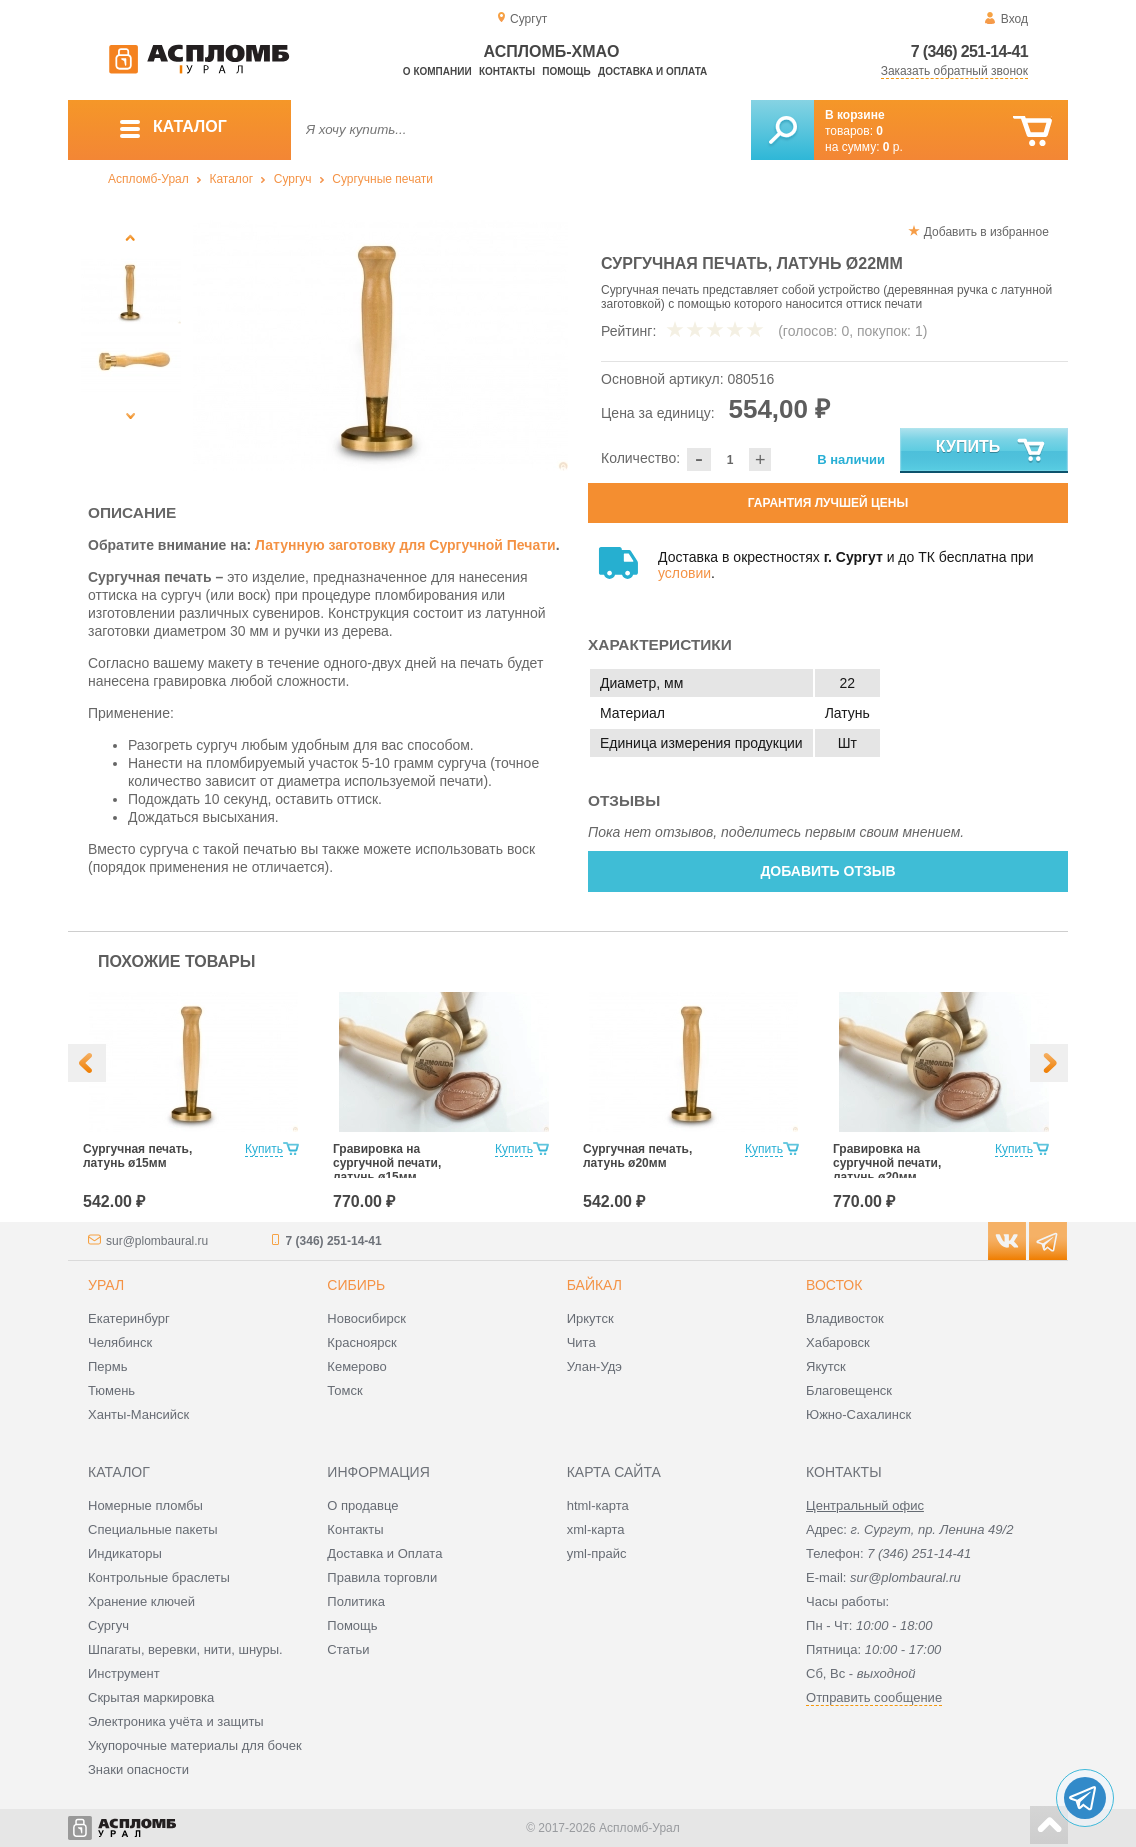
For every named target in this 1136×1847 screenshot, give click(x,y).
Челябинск (120, 1342)
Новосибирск (366, 1318)
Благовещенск (849, 1390)
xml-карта (596, 1529)
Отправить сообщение (874, 1697)
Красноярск (361, 1342)
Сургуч (293, 179)
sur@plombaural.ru (157, 1241)
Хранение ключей (141, 1601)
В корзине (855, 115)
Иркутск (590, 1318)
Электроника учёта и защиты (176, 1721)
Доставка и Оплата (384, 1553)
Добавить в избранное (986, 232)
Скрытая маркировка (151, 1697)
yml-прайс (597, 1553)
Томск (344, 1390)
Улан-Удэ (594, 1366)
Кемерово (356, 1366)
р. (893, 147)
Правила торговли (382, 1577)
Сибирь (356, 1285)
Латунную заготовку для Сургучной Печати (405, 545)
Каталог (231, 179)
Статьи (348, 1649)
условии (684, 573)
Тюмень (111, 1390)
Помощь (566, 71)
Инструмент (124, 1673)
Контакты (507, 71)
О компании (437, 71)
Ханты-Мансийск (138, 1414)
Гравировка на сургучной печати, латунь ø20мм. (887, 1163)
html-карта (598, 1505)
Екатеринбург (129, 1318)
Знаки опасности (138, 1769)
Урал (106, 1285)
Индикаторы (125, 1553)
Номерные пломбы (145, 1505)
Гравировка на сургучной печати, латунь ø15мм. (387, 1163)
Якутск (826, 1366)
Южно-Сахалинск (858, 1414)
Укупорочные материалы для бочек (195, 1745)
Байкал (594, 1285)
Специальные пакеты (153, 1529)
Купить (991, 451)
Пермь (108, 1366)
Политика (356, 1601)
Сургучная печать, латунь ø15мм (137, 1156)
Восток (834, 1285)
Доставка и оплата (652, 71)
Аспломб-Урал (148, 179)
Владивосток (845, 1318)
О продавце (362, 1505)
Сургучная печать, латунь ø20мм (637, 1156)
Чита (581, 1342)
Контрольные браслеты (159, 1577)
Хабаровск (838, 1342)
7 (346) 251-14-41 (969, 51)
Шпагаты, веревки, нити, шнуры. (185, 1649)
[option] (380, 345)
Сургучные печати (382, 179)
